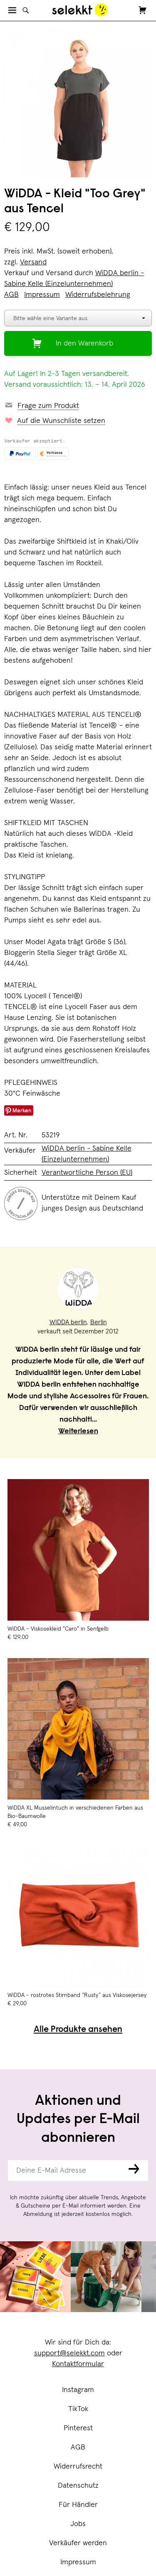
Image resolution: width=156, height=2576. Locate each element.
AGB (78, 2447)
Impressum (78, 2562)
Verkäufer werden (78, 2543)
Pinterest (78, 2428)
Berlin (98, 1322)
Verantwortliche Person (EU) (87, 1172)
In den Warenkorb (84, 343)
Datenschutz (78, 2485)
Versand (33, 262)
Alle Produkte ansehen (78, 2030)
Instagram (78, 2390)
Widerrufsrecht (78, 2466)
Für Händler (78, 2505)
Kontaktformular (78, 2364)
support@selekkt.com (69, 2353)
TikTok (78, 2409)
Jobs (78, 2524)
